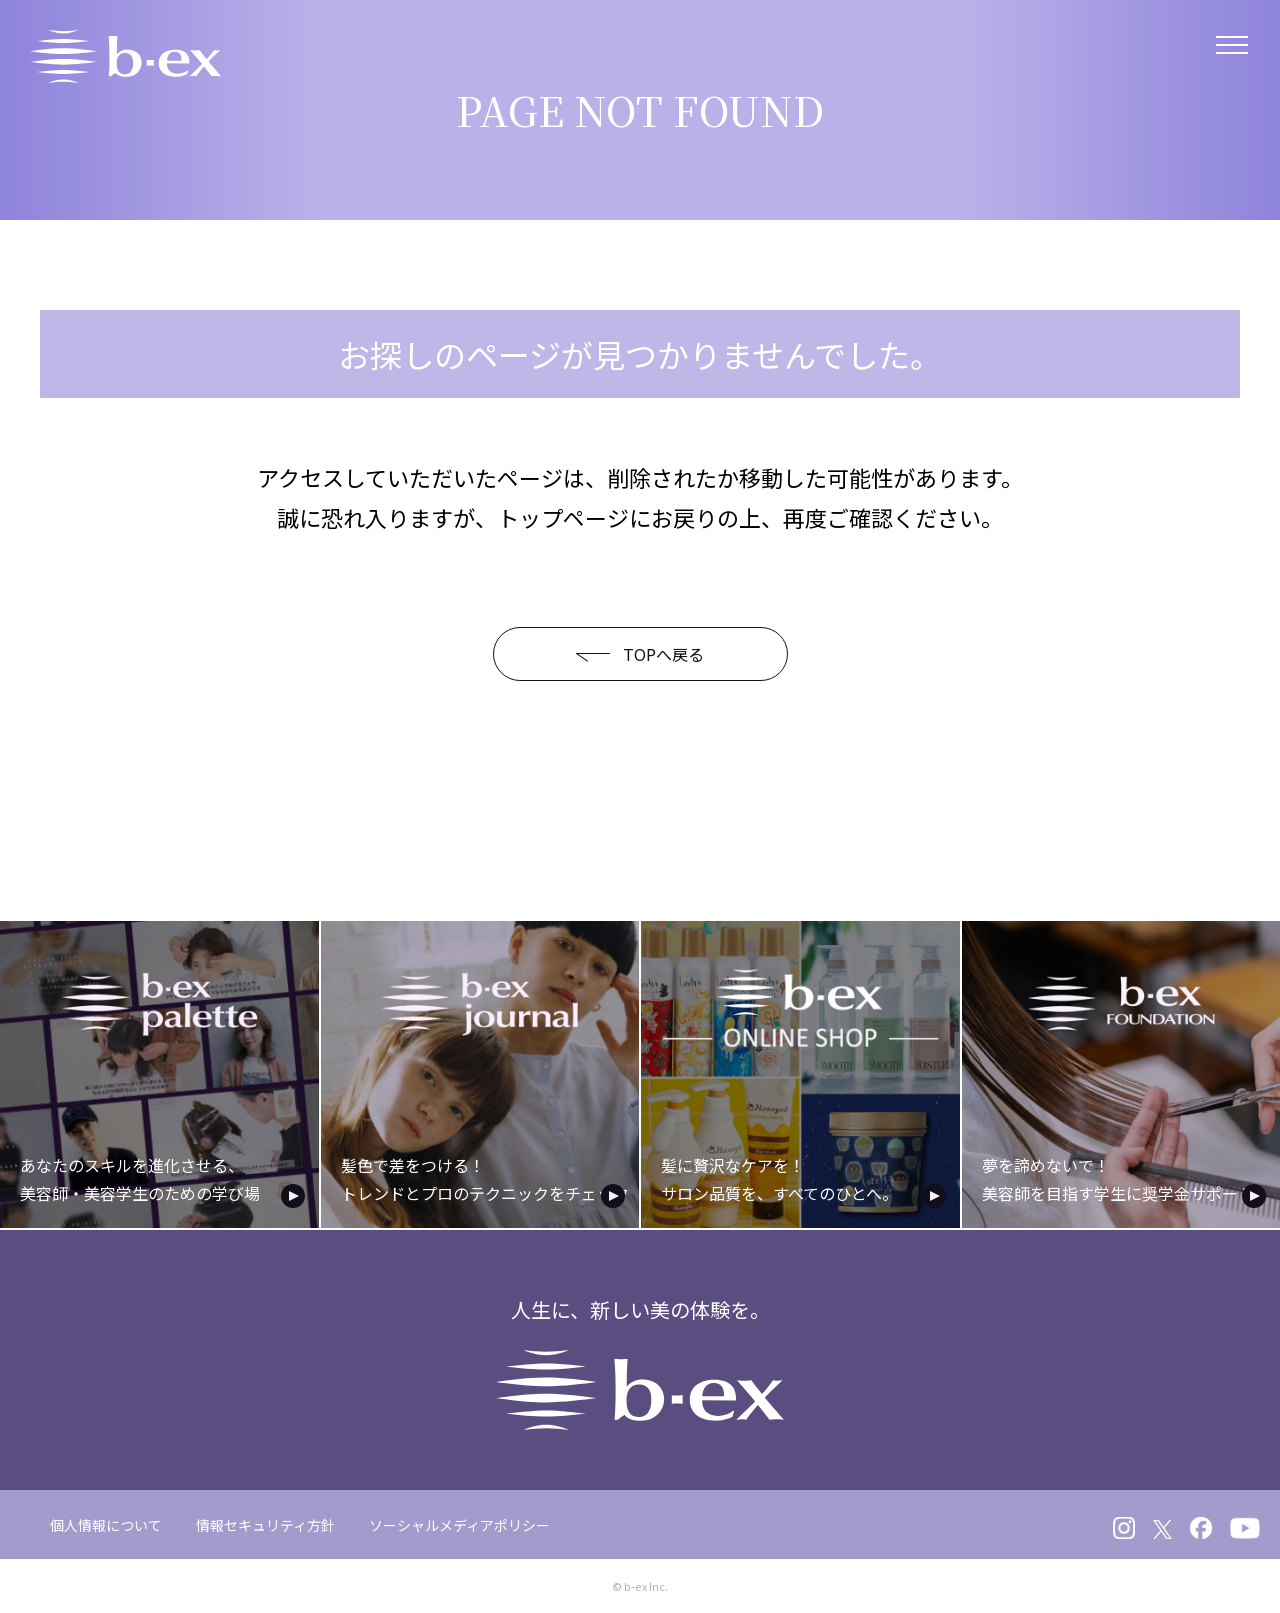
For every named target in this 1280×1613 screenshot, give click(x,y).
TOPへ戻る (624, 654)
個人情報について (106, 1522)
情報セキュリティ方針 (265, 1522)
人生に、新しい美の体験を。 (640, 1360)
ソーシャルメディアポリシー (459, 1522)
